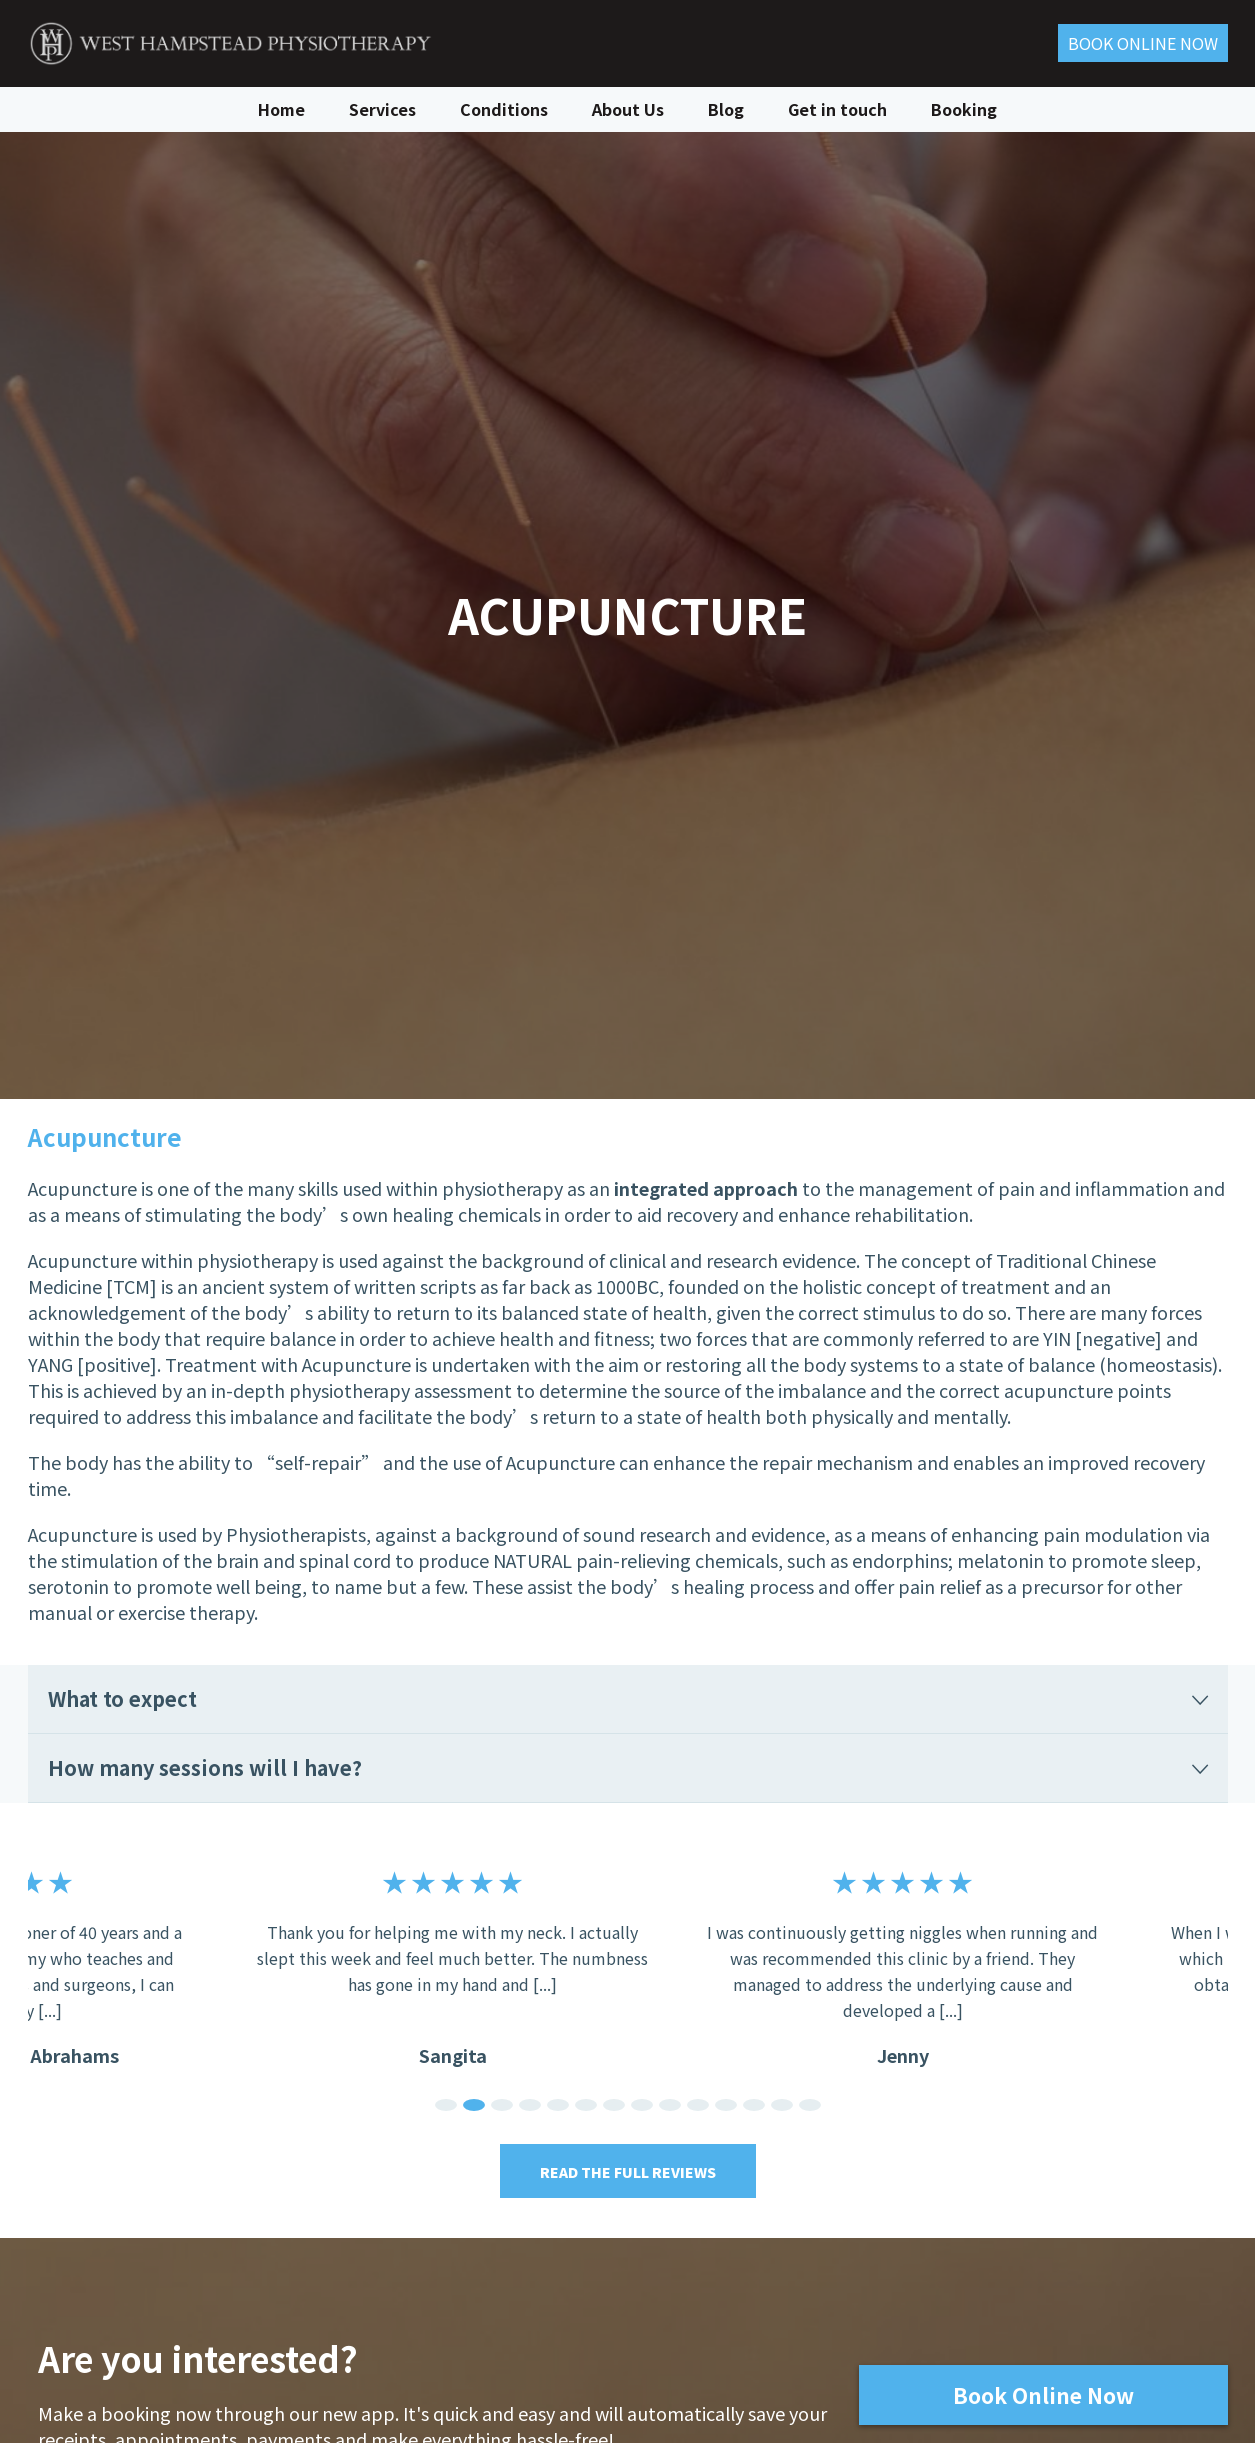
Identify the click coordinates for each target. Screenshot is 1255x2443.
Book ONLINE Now (1143, 43)
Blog (726, 108)
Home (281, 108)
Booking (964, 108)
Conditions (504, 108)
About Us (628, 108)
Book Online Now (1042, 2395)
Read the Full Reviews (628, 2172)
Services (382, 108)
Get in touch (837, 108)
